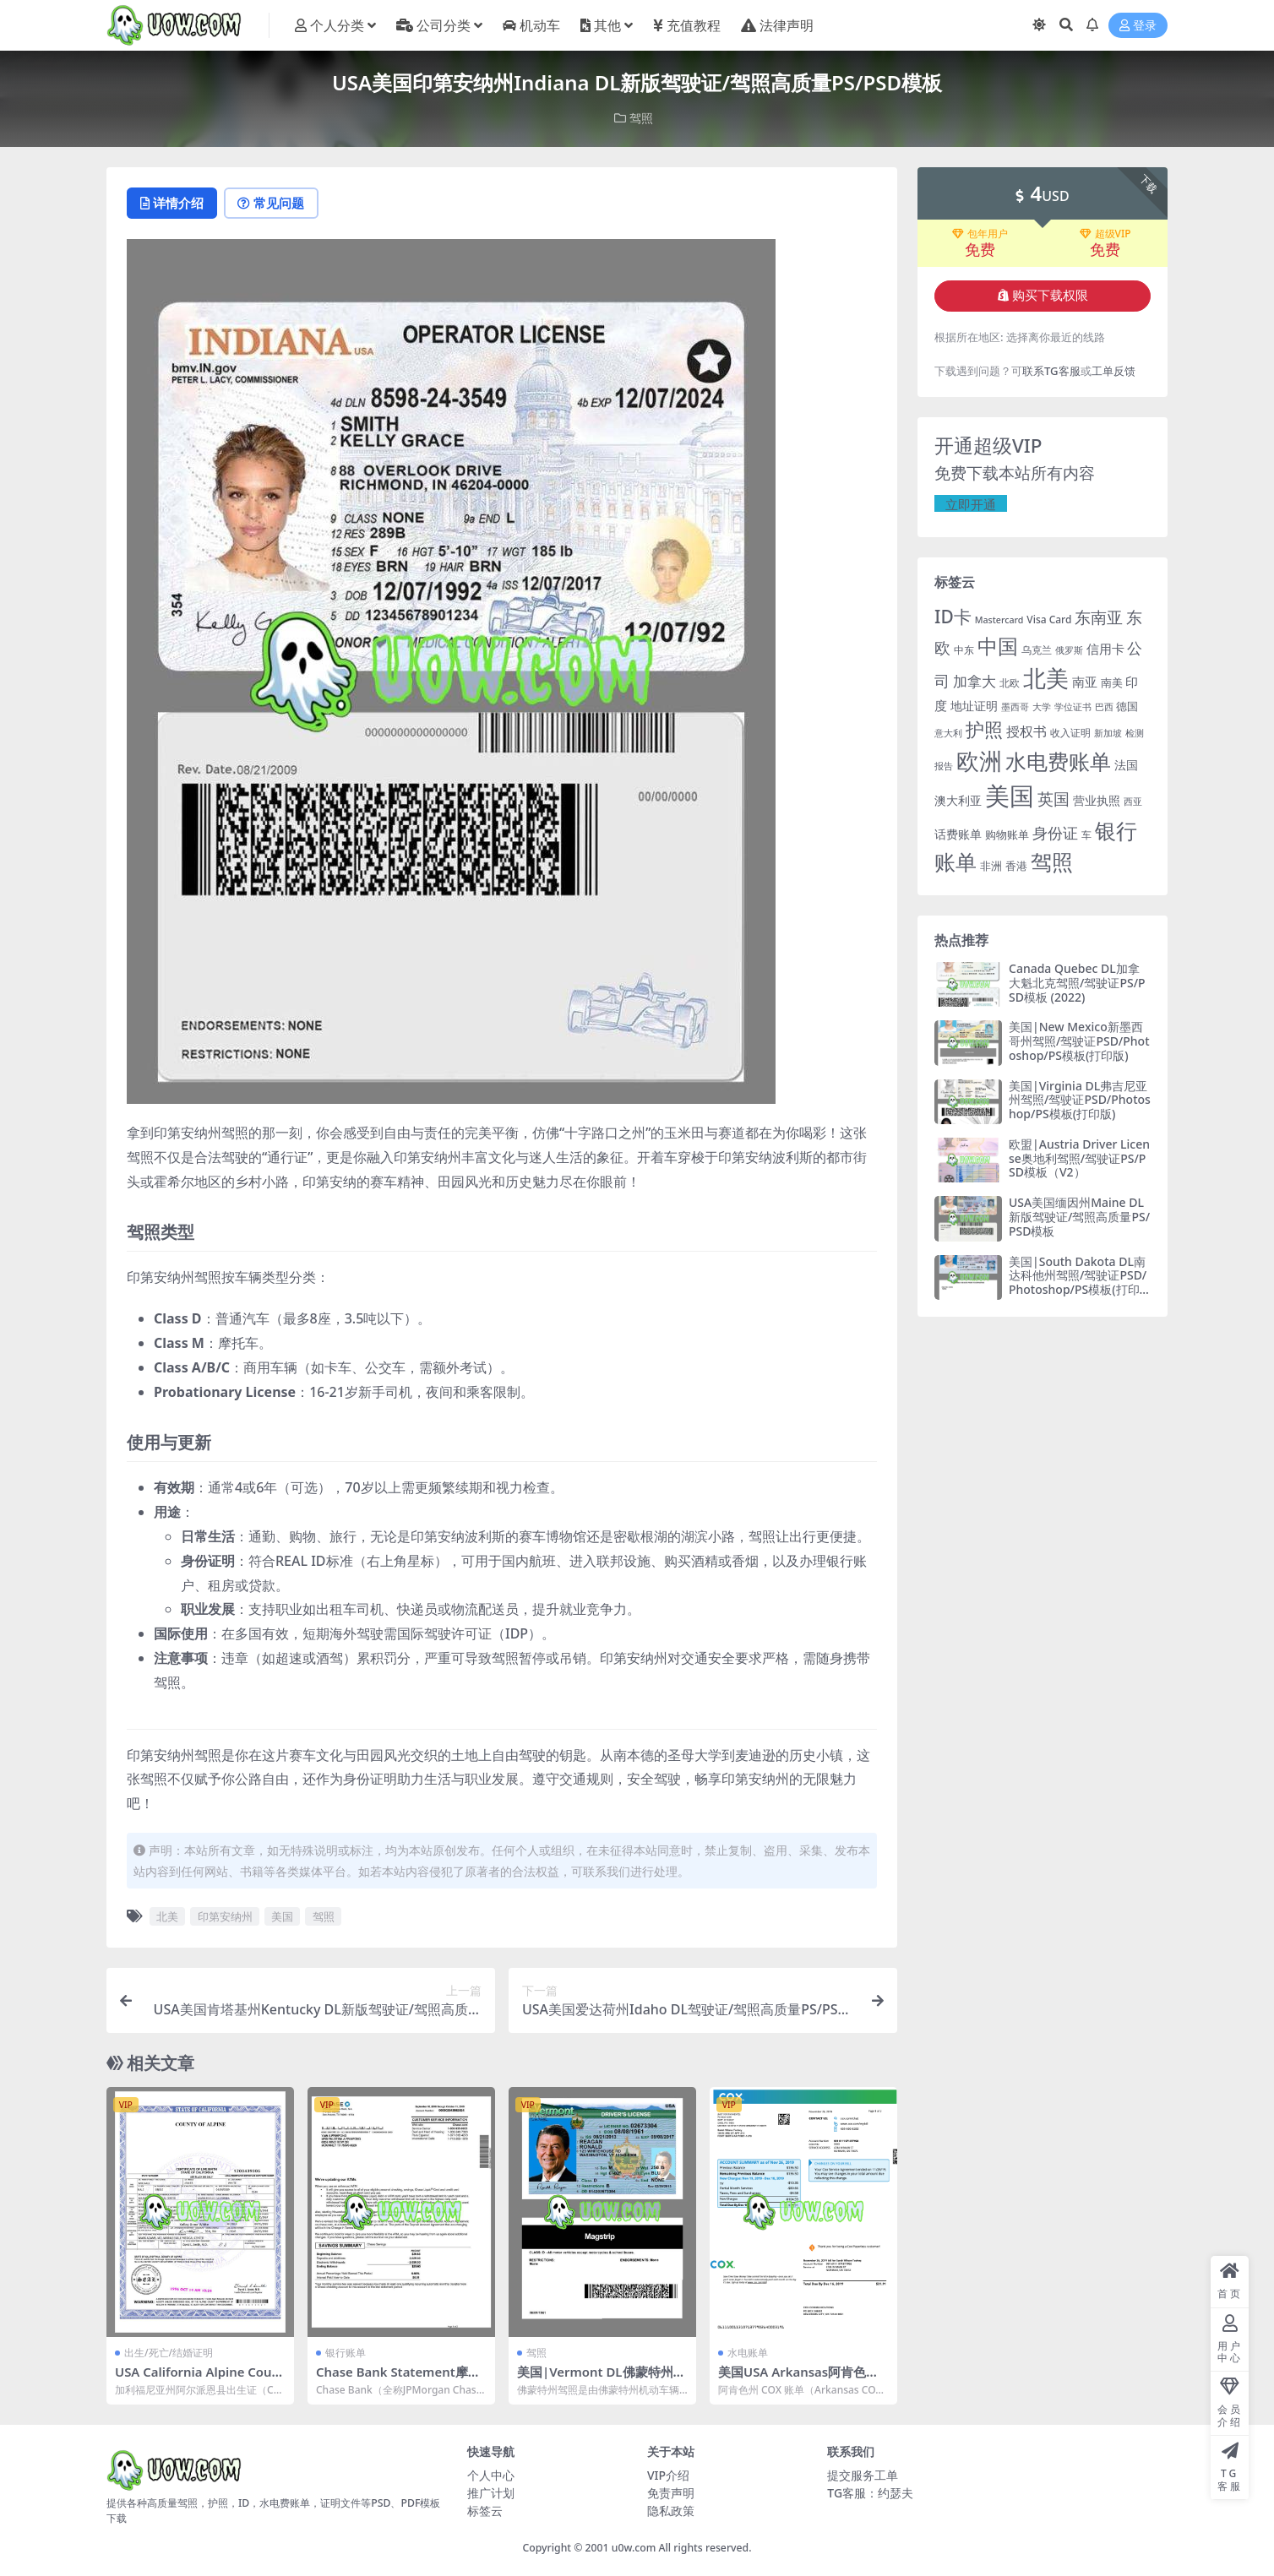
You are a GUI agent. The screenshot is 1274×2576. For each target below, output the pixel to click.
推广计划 (490, 2493)
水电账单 (747, 2353)
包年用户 (980, 233)
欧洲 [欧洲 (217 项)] (979, 759)
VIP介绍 (668, 2475)
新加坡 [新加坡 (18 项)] (1108, 732)
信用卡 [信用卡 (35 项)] (1105, 648)
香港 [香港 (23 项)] (1016, 865)
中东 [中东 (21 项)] (964, 649)
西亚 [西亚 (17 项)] (1133, 800)
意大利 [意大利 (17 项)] (948, 732)
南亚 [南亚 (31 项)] (1084, 681)
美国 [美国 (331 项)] (1009, 795)
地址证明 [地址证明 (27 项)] (974, 706)
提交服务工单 (862, 2475)
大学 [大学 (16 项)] (1041, 707)
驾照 (641, 118)
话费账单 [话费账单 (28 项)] (958, 833)
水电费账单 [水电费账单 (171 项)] (1058, 760)
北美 (167, 1917)
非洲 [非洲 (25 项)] (991, 865)
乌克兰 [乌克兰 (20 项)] (1036, 649)
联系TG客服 (1051, 370)
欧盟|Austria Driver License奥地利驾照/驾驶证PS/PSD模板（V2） (1079, 1158)
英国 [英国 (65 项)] (1053, 797)
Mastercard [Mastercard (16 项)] (999, 620)
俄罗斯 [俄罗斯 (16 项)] (1069, 649)
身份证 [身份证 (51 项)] (1055, 832)
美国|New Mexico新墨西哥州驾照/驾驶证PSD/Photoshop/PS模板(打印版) (1079, 1041)
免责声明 (670, 2493)
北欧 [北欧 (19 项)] (1009, 683)
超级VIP (1105, 233)
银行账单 (345, 2353)
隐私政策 (670, 2511)
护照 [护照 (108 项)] (984, 729)
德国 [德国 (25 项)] (1127, 706)
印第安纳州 (225, 1917)
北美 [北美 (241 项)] (1046, 677)
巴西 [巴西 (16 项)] (1104, 707)
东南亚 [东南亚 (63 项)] (1099, 617)
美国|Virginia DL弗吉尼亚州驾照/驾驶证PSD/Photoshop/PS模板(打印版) (1080, 1099)
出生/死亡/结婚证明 (168, 2353)
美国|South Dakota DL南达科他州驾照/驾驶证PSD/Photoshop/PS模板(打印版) (1077, 1282)
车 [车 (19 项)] (1086, 834)
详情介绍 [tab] (173, 203)
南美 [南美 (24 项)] (1112, 682)
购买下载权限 (1043, 295)
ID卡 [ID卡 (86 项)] (953, 616)
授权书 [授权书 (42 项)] (1026, 731)
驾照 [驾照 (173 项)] (1052, 861)
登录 (1138, 25)
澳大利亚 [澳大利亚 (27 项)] (958, 799)
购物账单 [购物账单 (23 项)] (1007, 833)
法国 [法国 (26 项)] (1126, 764)
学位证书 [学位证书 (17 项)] (1073, 706)
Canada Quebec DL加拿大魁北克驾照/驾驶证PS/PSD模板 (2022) (1077, 982)
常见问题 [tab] (275, 203)
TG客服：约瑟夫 (870, 2493)
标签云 (485, 2511)
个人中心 (490, 2475)
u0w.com (634, 2548)
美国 (282, 1917)
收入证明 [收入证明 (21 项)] (1070, 733)
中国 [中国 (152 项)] (997, 645)
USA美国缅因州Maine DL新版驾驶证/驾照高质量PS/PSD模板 (1079, 1216)
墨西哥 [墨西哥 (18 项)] (1015, 706)
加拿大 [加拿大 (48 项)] (974, 681)
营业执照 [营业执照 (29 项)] (1096, 799)
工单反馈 (1113, 370)
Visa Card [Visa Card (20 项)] (1048, 619)
